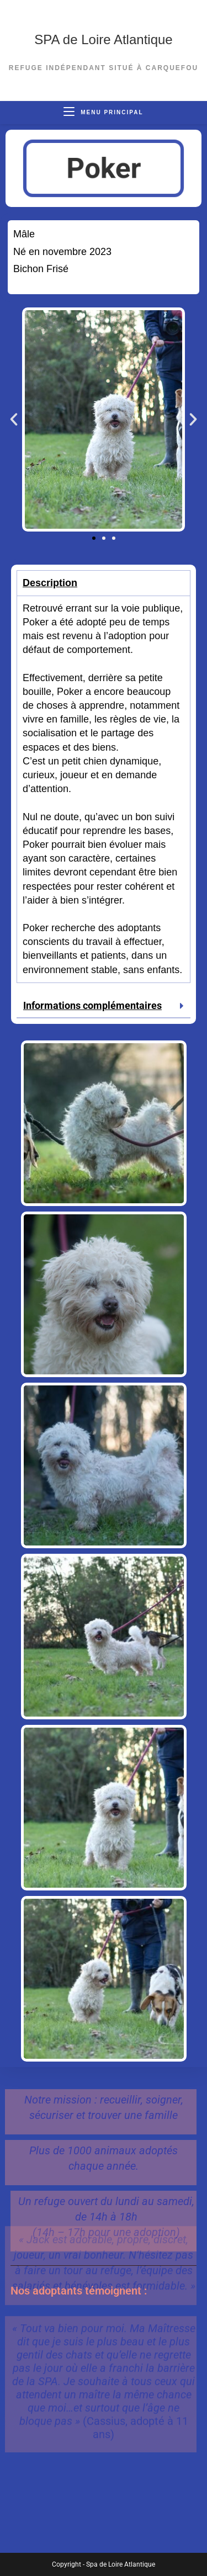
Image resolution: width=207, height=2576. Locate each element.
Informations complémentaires (92, 1005)
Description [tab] (50, 582)
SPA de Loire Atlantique (103, 39)
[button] (14, 419)
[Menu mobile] (103, 112)
